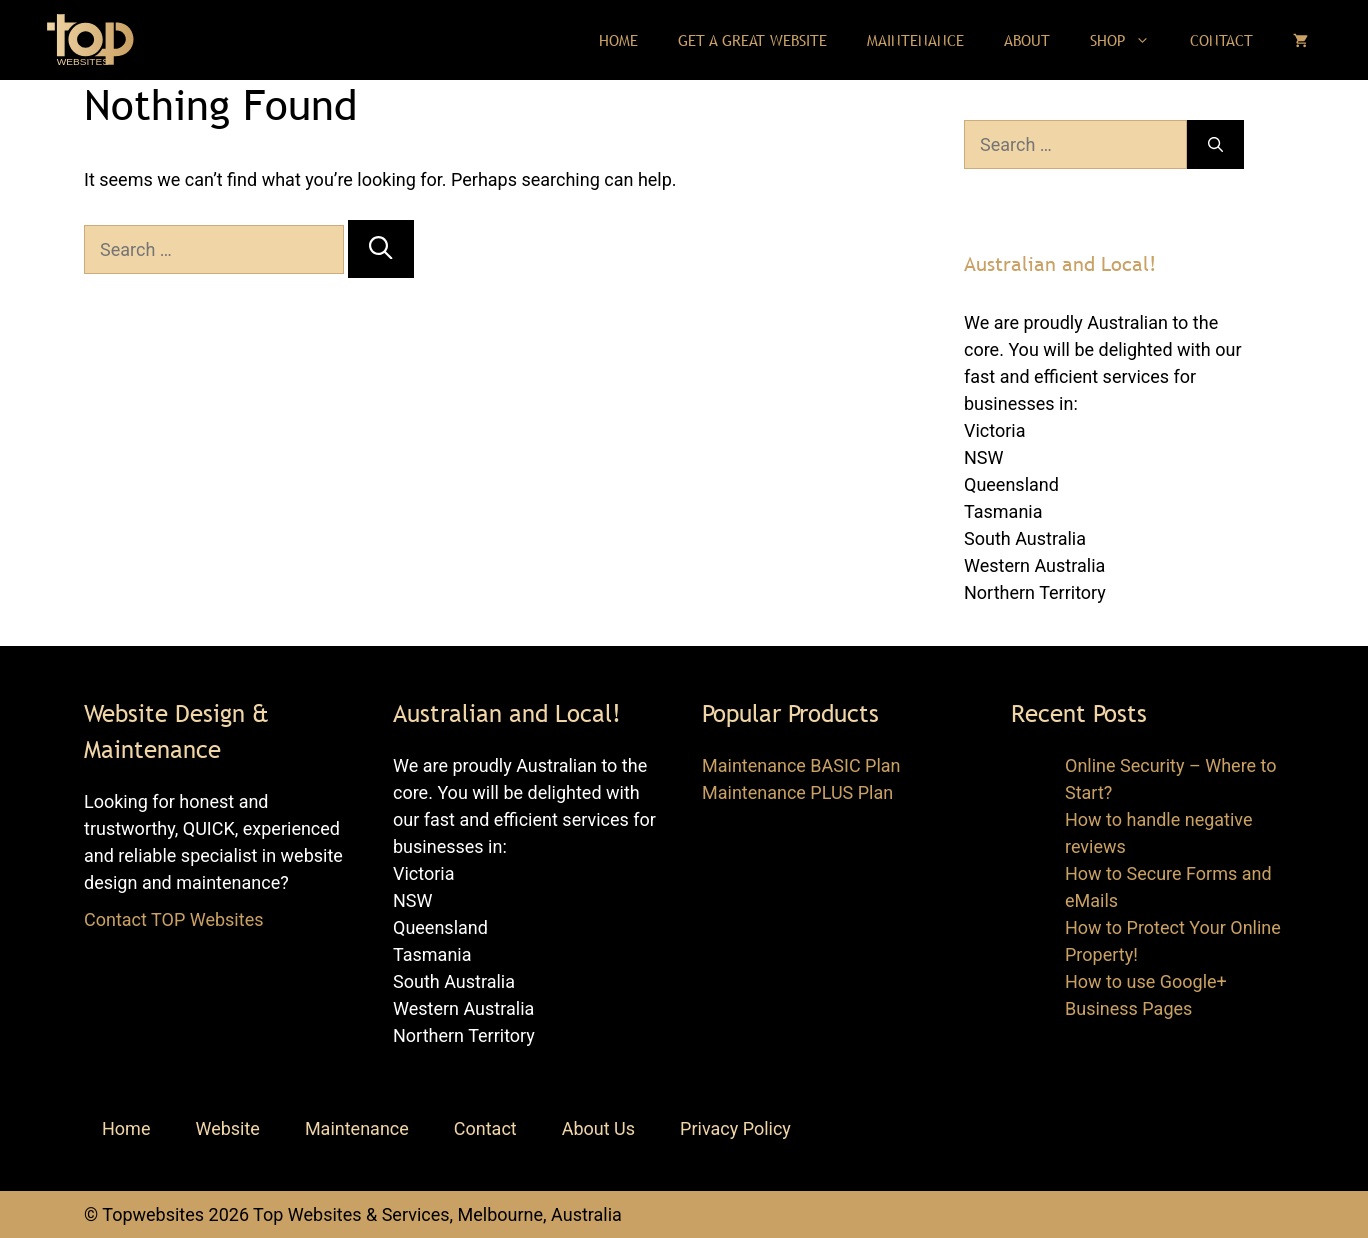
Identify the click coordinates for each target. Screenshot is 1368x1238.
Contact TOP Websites (173, 919)
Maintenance (915, 40)
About (1027, 40)
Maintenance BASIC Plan (801, 765)
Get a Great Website (752, 40)
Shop (1130, 40)
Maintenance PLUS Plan (797, 792)
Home (618, 40)
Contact (1221, 40)
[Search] (380, 248)
